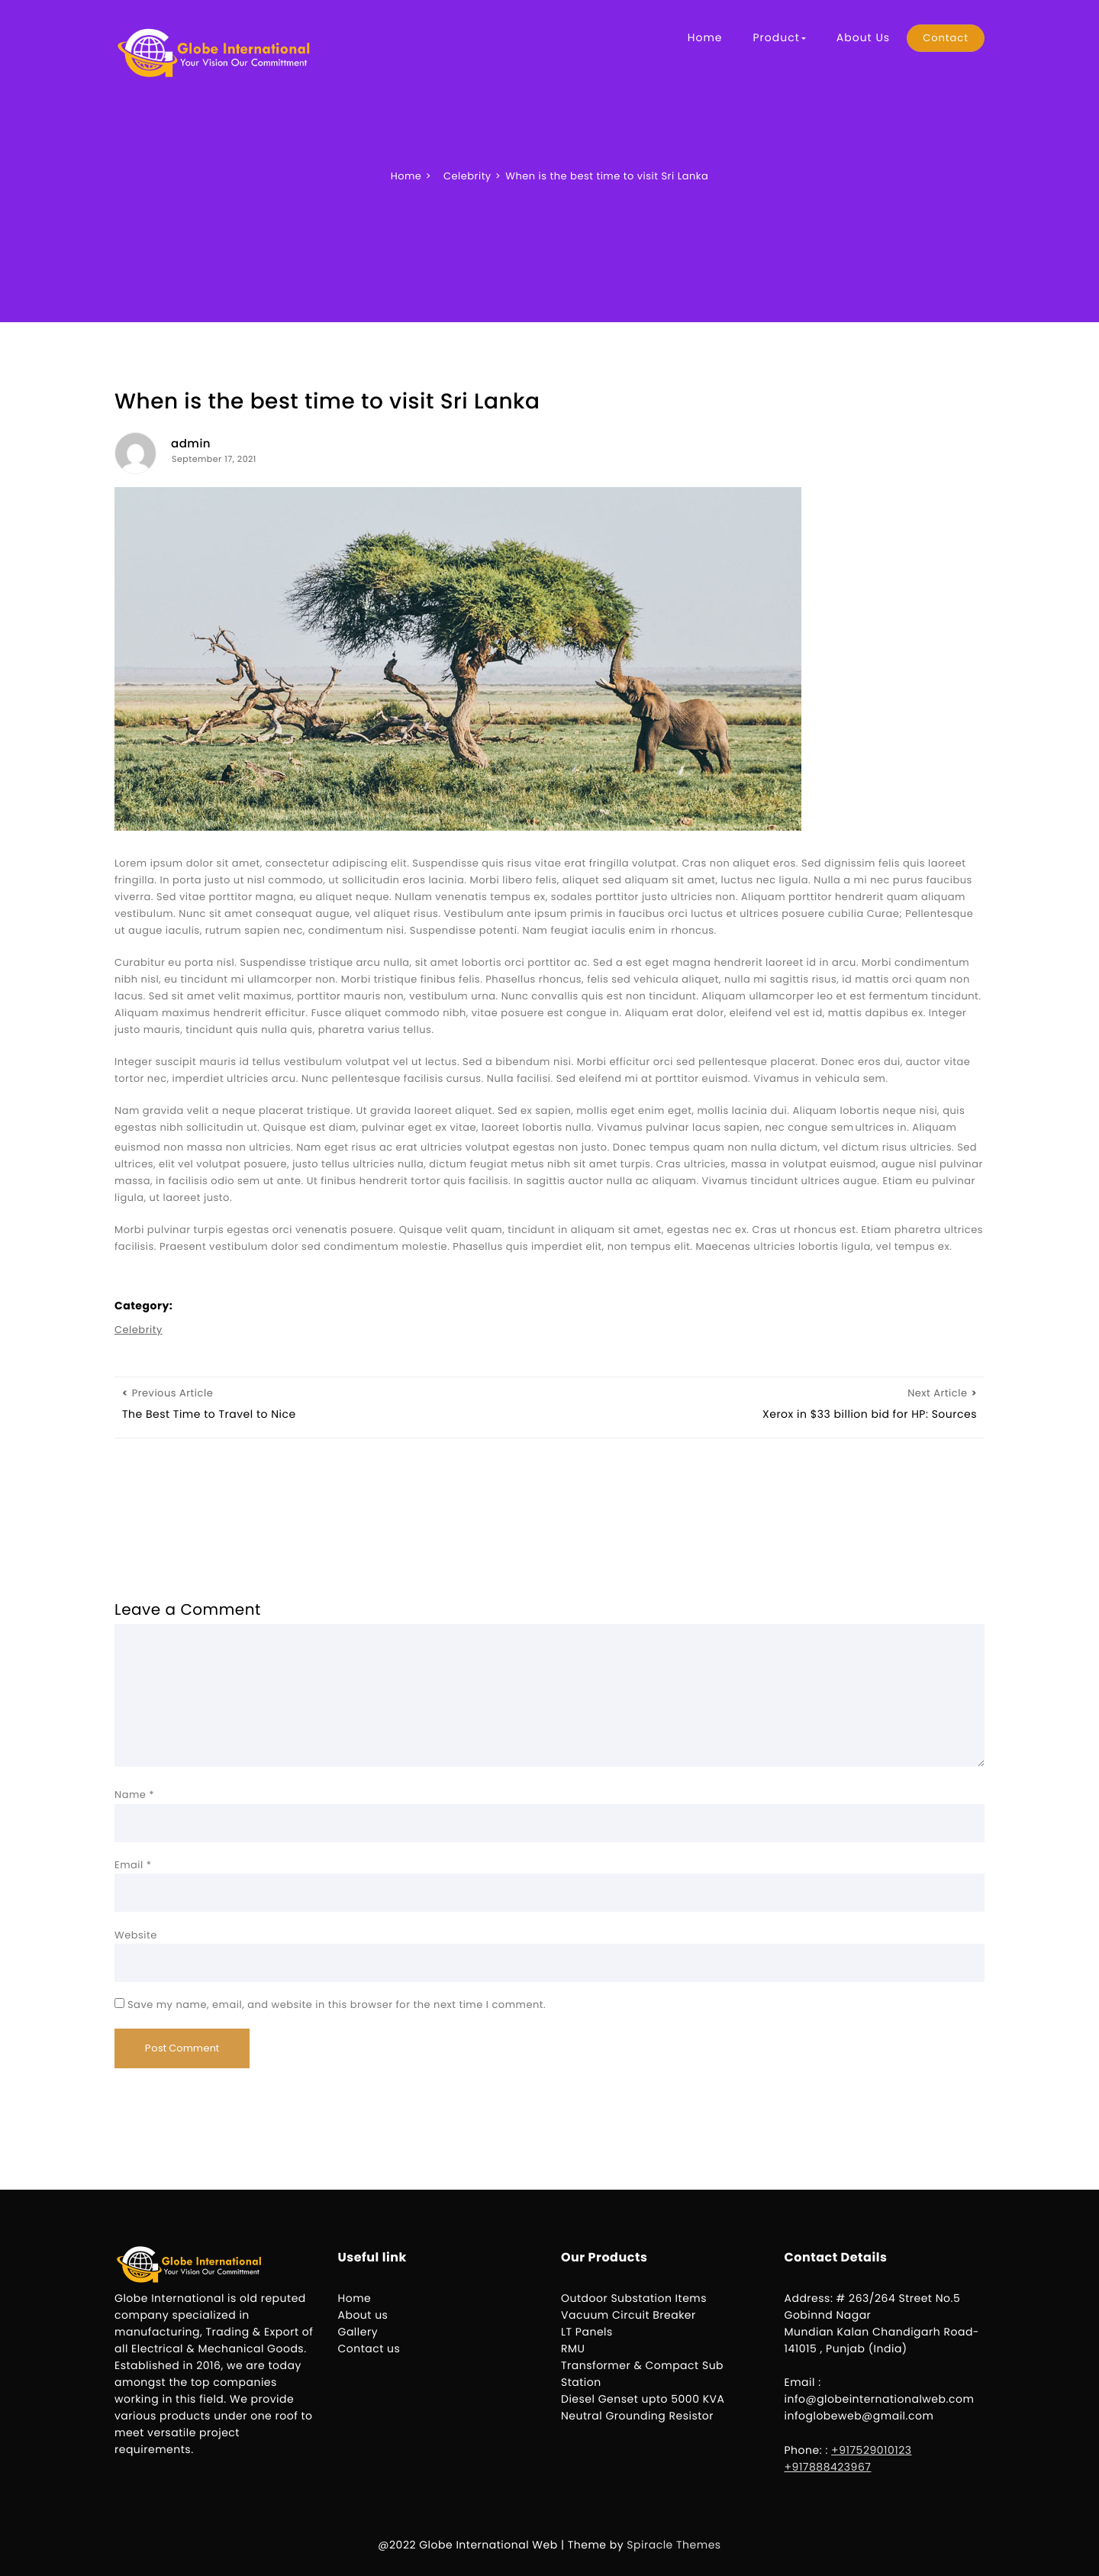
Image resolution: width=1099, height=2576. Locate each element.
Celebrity (138, 1329)
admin (191, 444)
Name (134, 1794)
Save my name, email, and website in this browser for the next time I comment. (336, 2004)
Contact (945, 38)
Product (779, 37)
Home (705, 37)
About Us (863, 37)
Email (133, 1865)
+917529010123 (871, 2450)
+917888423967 (828, 2466)
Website (135, 1935)
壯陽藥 (855, 1130)
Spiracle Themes (673, 2544)
